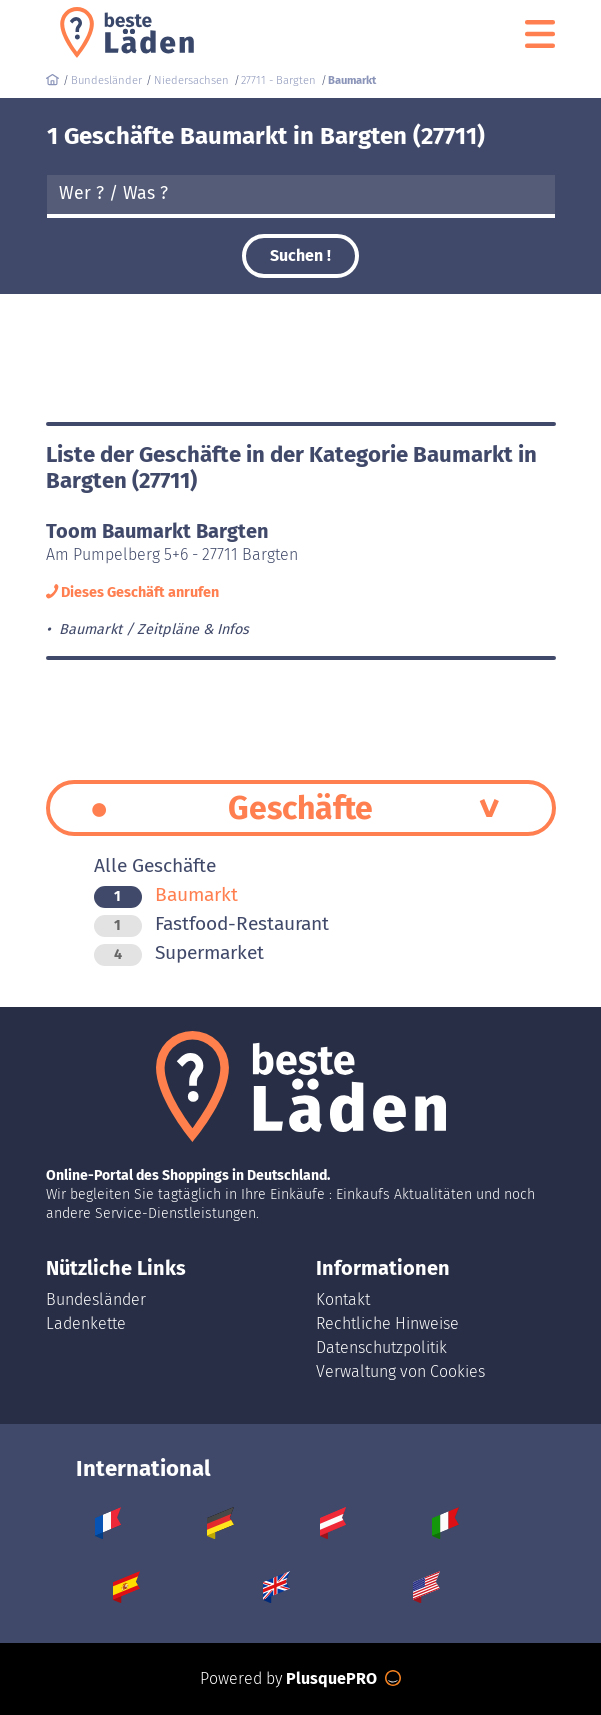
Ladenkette (86, 1323)
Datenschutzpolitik (381, 1347)
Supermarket (179, 952)
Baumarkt (166, 894)
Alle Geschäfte (155, 865)
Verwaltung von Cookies (400, 1371)
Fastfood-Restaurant (211, 923)
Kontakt (343, 1299)
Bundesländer (96, 1299)
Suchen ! (300, 255)
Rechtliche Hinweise (387, 1323)
